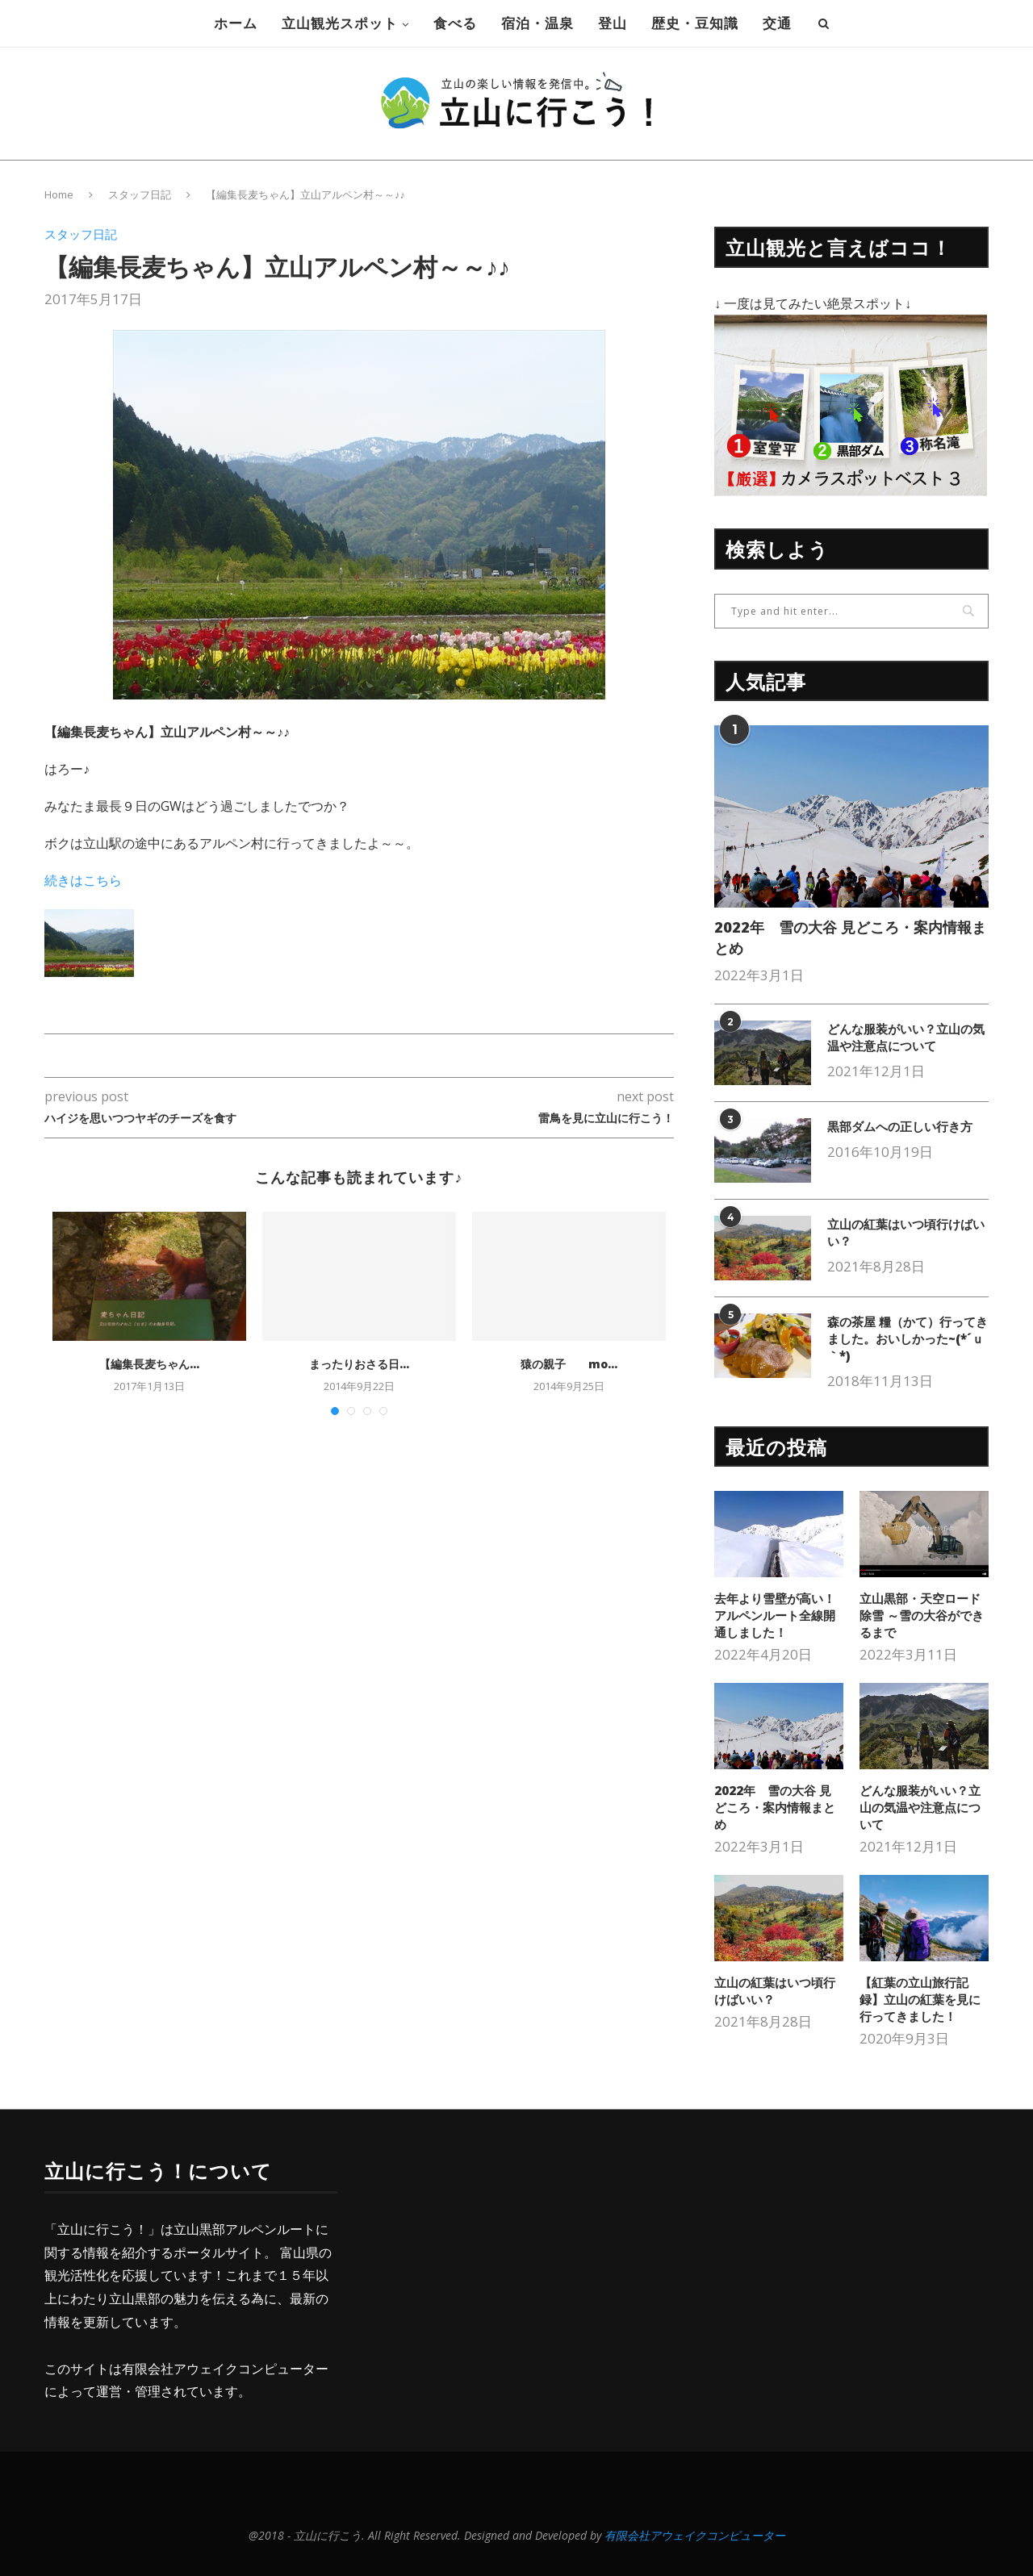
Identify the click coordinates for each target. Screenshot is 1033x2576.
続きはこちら (83, 880)
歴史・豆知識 (694, 23)
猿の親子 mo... (569, 1364)
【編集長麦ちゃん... (149, 1364)
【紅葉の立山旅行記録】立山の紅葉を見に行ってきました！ (920, 1999)
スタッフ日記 (139, 194)
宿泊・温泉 (537, 23)
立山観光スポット (340, 23)
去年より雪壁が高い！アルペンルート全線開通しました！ (774, 1615)
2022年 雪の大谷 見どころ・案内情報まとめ (850, 937)
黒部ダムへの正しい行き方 (899, 1126)
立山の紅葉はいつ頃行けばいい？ (906, 1232)
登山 (612, 23)
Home (58, 194)
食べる (455, 23)
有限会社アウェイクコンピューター (225, 2369)
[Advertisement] (506, 2271)
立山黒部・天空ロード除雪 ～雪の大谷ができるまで (921, 1615)
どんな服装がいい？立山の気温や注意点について (906, 1037)
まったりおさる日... (359, 1364)
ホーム (235, 23)
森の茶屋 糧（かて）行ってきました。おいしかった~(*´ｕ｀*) (907, 1338)
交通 (777, 23)
